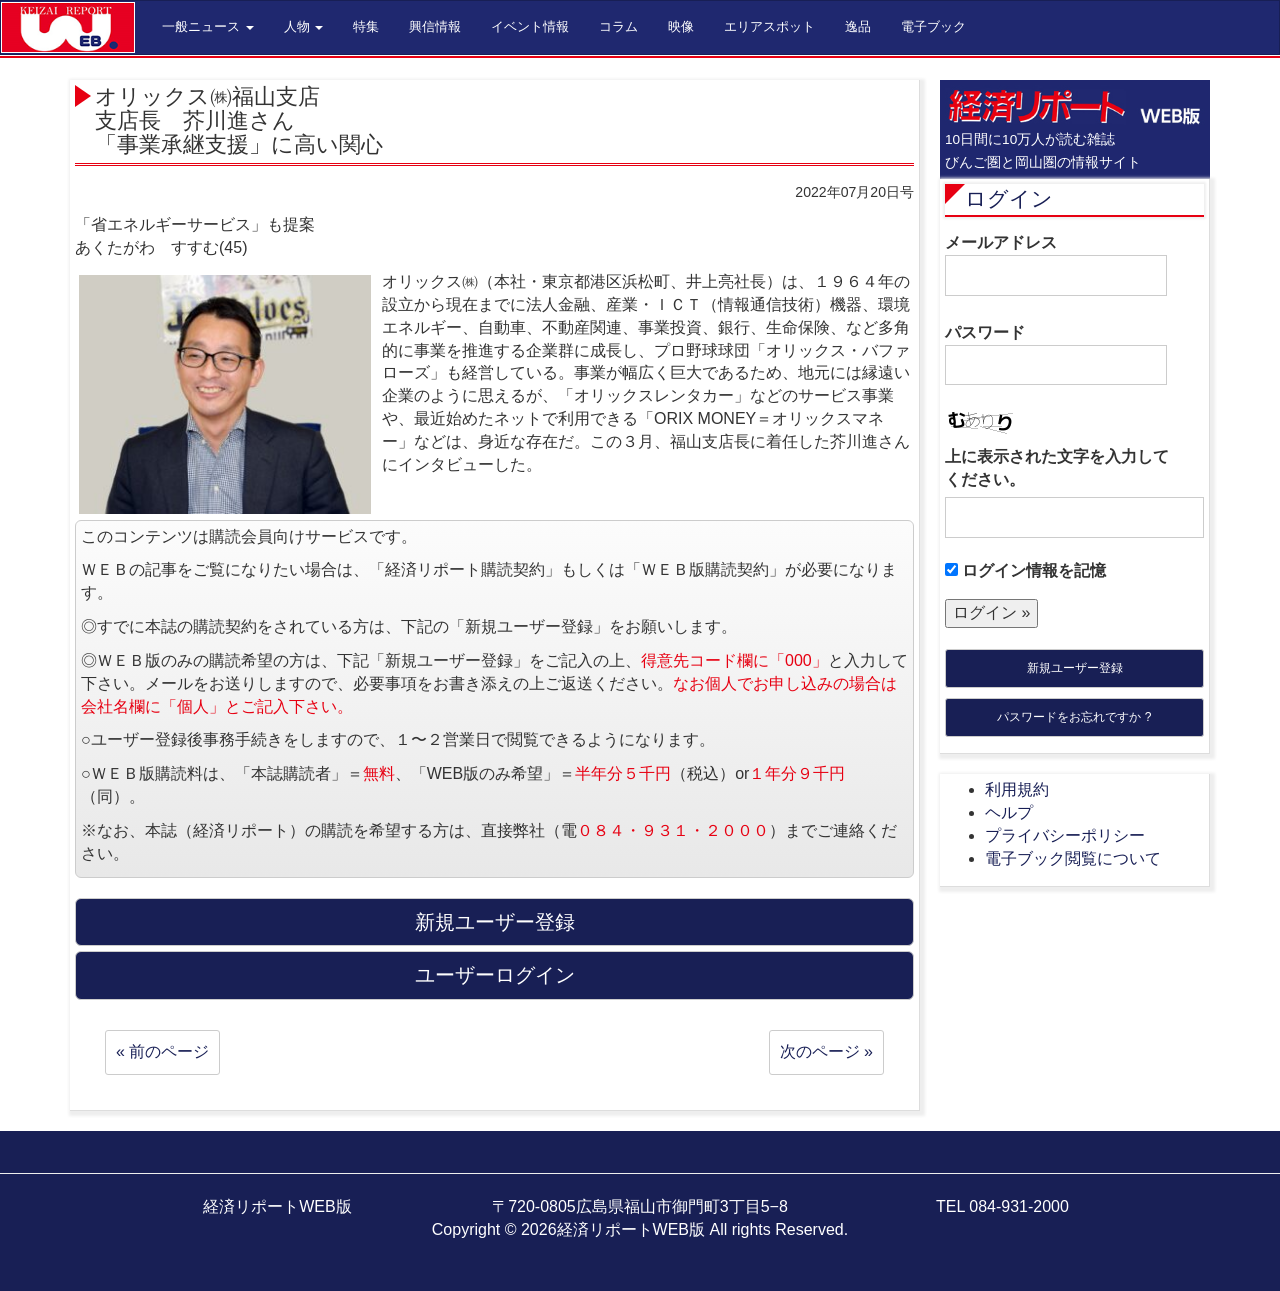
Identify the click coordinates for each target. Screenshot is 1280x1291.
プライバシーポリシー (1065, 835)
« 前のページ (162, 1051)
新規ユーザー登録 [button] (495, 922)
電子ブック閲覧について (1073, 858)
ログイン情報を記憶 (1025, 570)
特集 (366, 26)
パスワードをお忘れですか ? (1074, 717)
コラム (618, 26)
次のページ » (826, 1051)
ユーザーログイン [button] (495, 975)
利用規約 (1017, 789)
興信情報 (435, 26)
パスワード (1056, 355)
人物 (304, 26)
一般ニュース (208, 26)
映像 (681, 26)
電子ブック (933, 26)
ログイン (1009, 198)
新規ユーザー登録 (1075, 668)
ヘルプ (1009, 812)
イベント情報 (530, 26)
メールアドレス (1056, 265)
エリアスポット (769, 26)
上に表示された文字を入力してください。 (1057, 468)
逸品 (858, 26)
